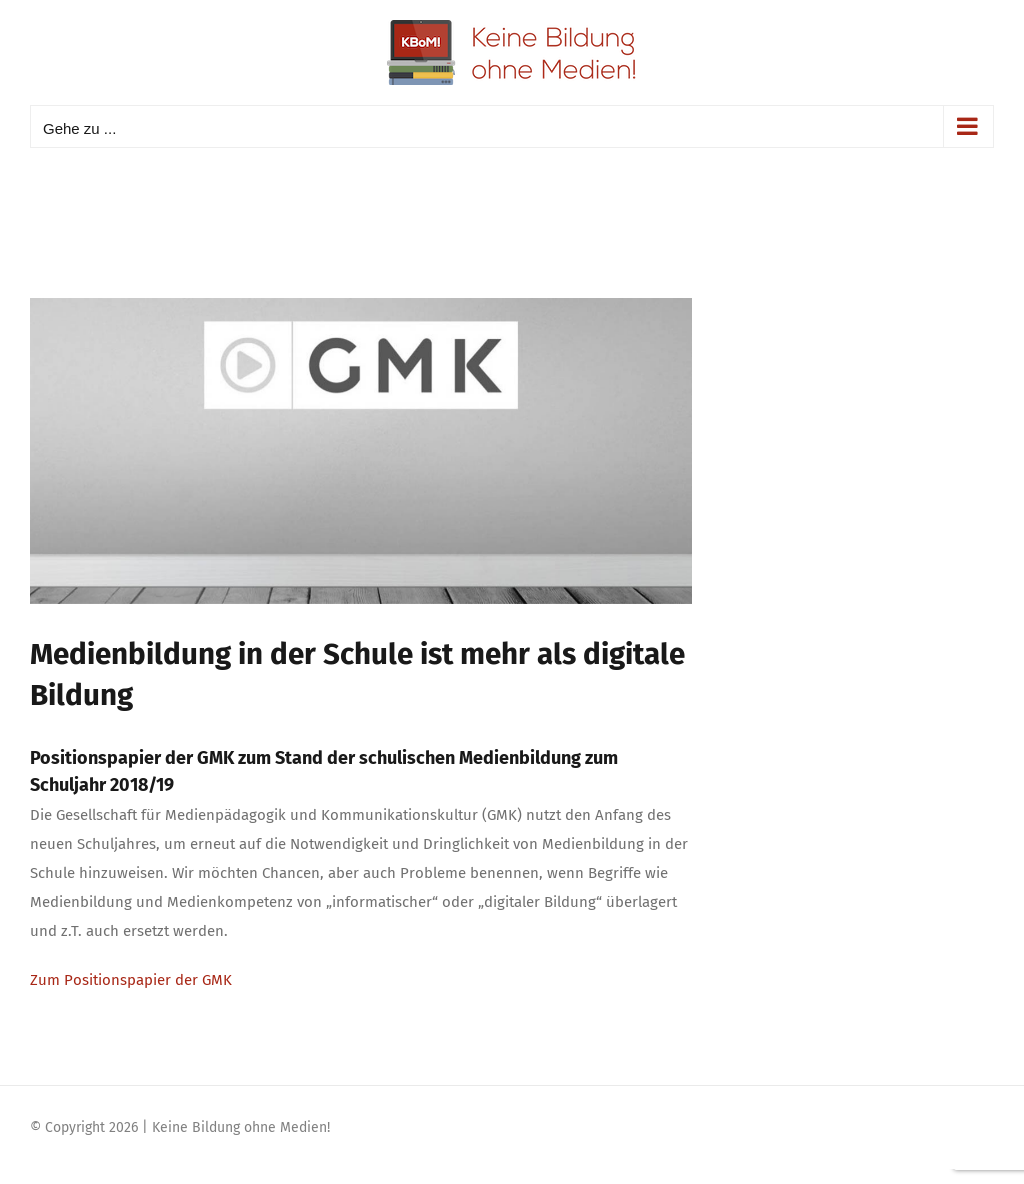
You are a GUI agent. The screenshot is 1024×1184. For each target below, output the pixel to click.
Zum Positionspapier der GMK (131, 980)
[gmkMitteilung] (361, 451)
